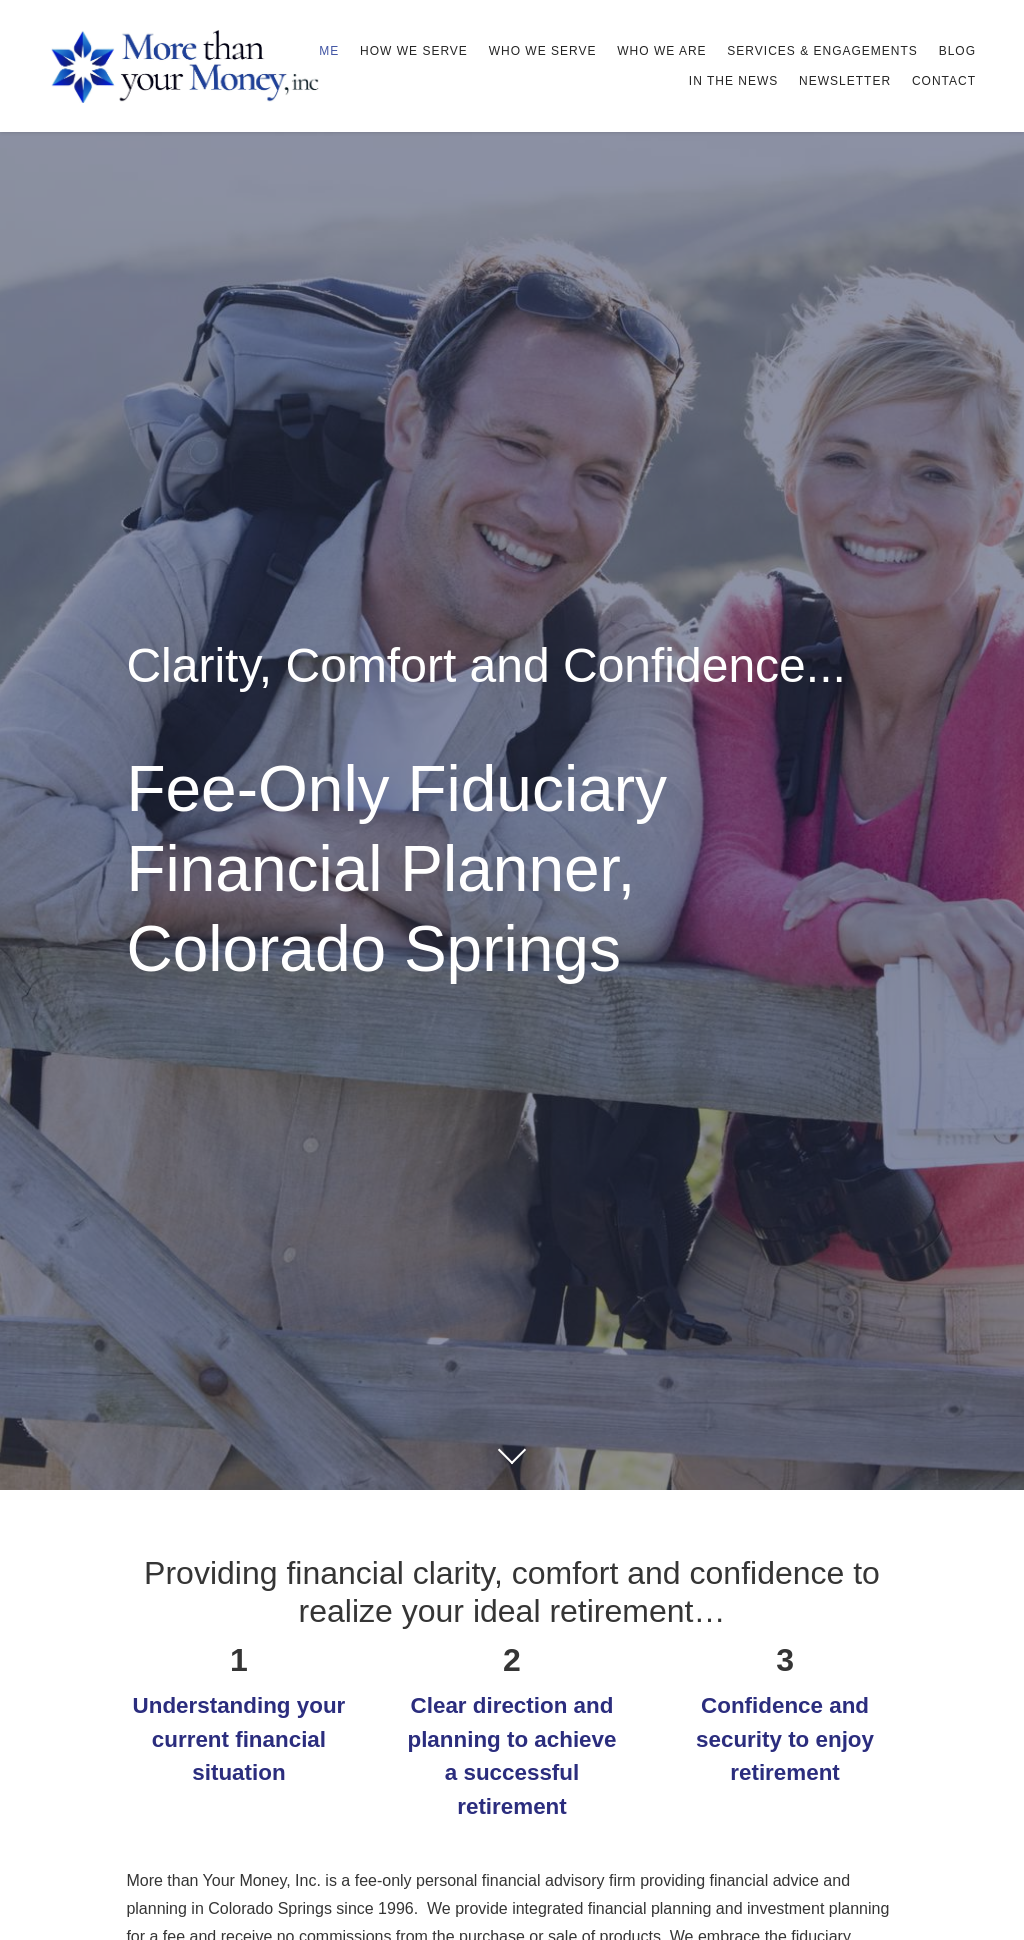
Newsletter (845, 81)
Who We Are (661, 51)
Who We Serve (543, 51)
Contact (944, 81)
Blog (957, 51)
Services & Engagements (822, 51)
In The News (733, 81)
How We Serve (414, 51)
